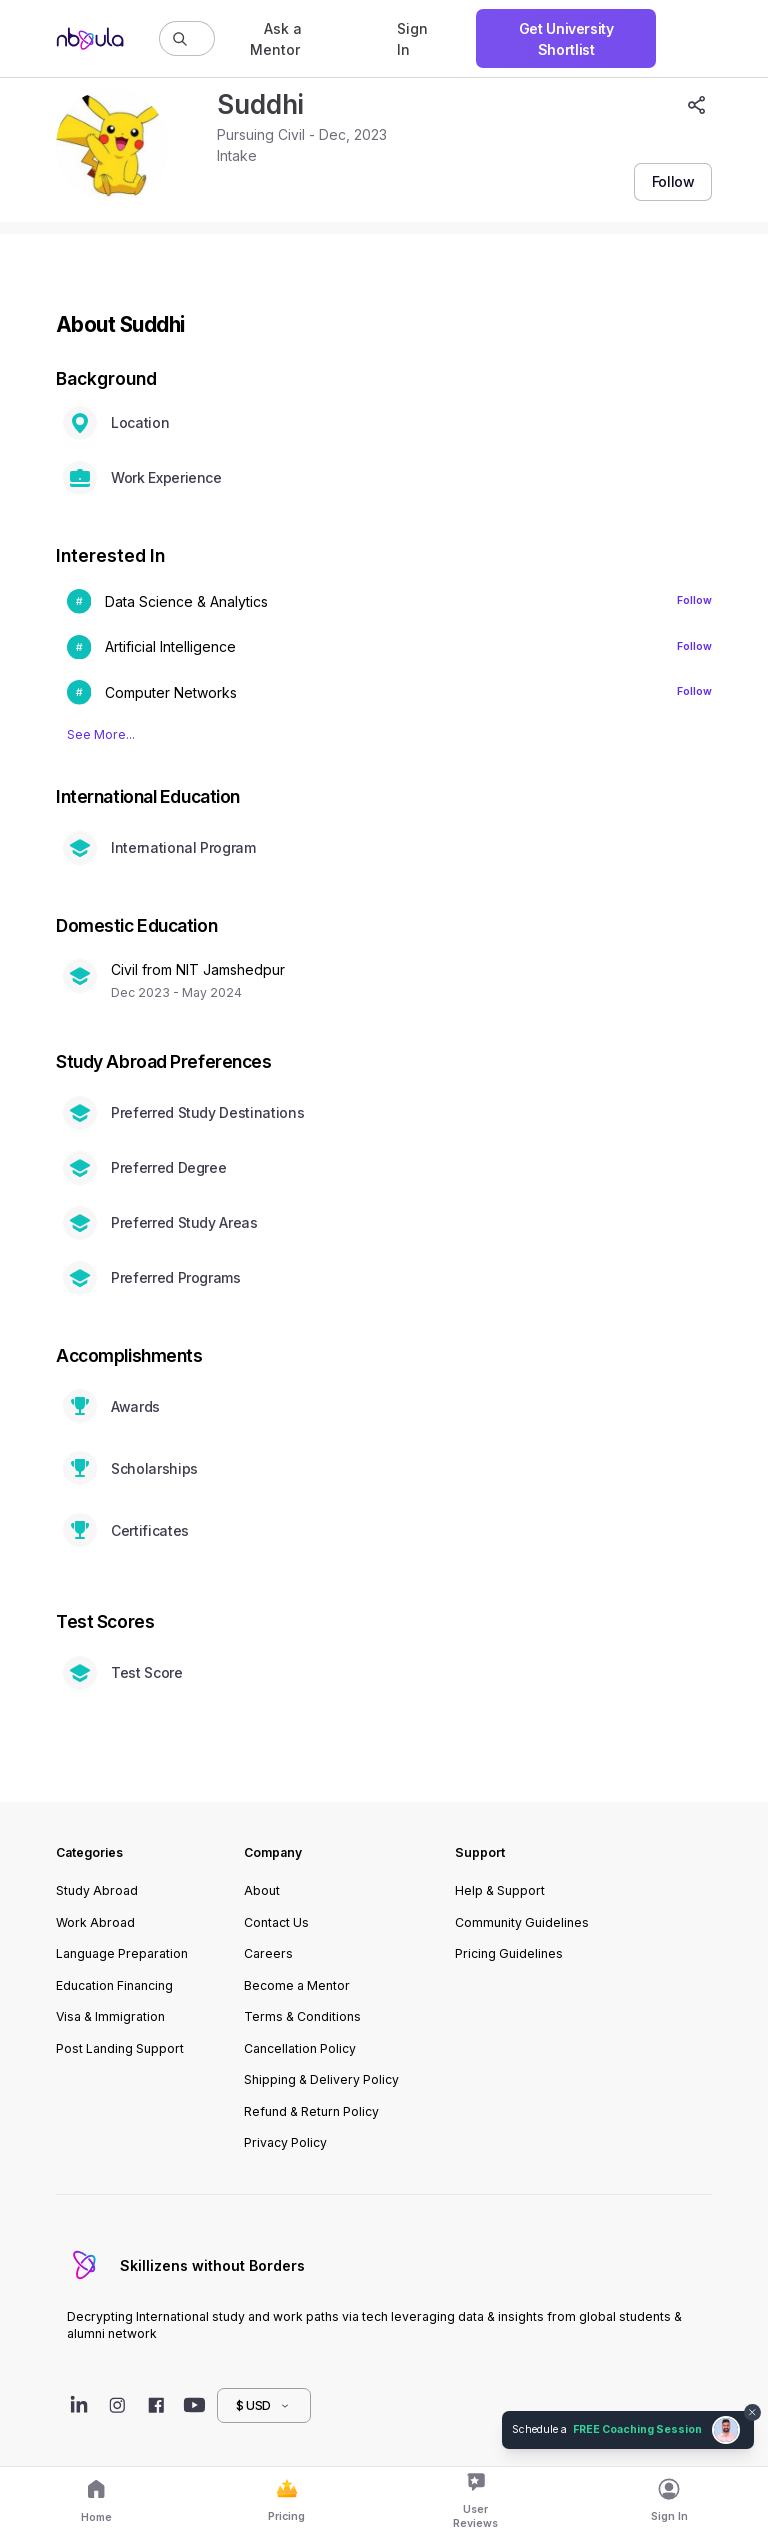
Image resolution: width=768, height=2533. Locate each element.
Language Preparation (122, 1953)
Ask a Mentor (276, 39)
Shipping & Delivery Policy (321, 2079)
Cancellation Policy (300, 2048)
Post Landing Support (120, 2048)
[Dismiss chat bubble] (753, 2413)
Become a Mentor (297, 1985)
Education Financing (114, 1985)
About (262, 1890)
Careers (268, 1953)
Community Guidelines (522, 1922)
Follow (694, 600)
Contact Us (276, 1922)
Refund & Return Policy (311, 2111)
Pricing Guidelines (509, 1953)
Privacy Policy (285, 2142)
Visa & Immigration (110, 2016)
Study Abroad (97, 1890)
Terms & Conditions (302, 2016)
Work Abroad (95, 1922)
